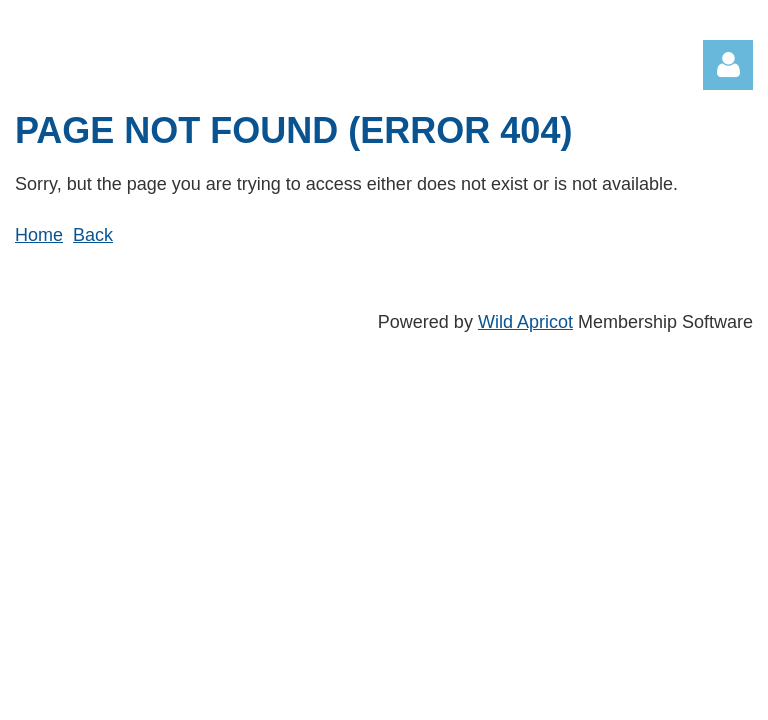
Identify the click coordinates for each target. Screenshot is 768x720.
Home (39, 235)
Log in (728, 65)
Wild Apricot (525, 322)
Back (93, 235)
